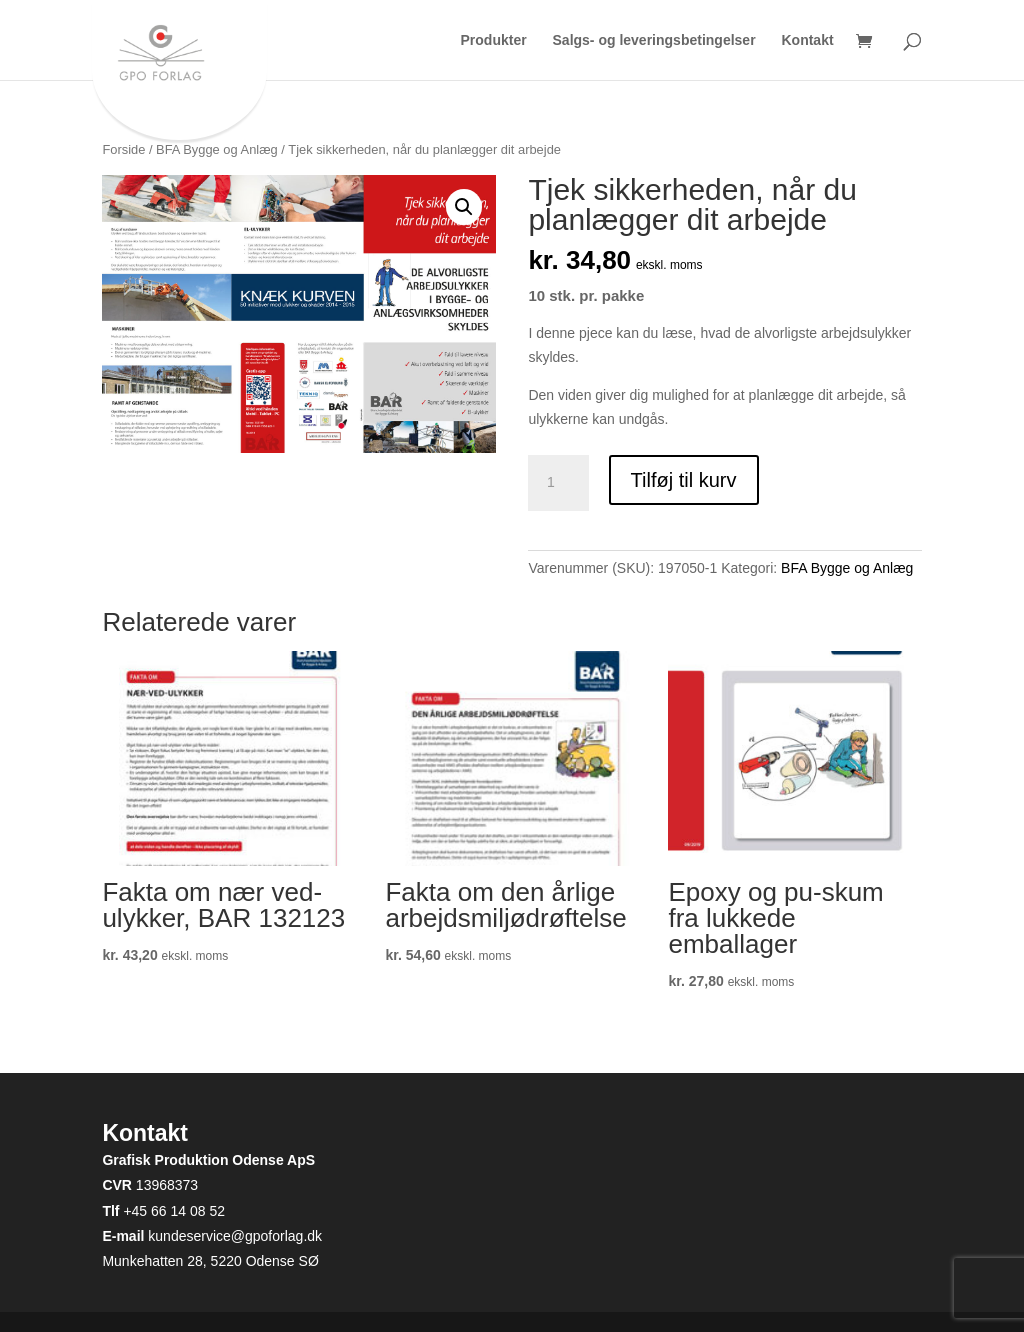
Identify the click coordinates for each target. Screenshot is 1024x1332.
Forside (123, 149)
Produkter (494, 40)
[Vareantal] (558, 483)
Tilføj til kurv (684, 480)
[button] (464, 207)
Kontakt (807, 40)
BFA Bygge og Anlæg (217, 149)
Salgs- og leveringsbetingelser (654, 40)
